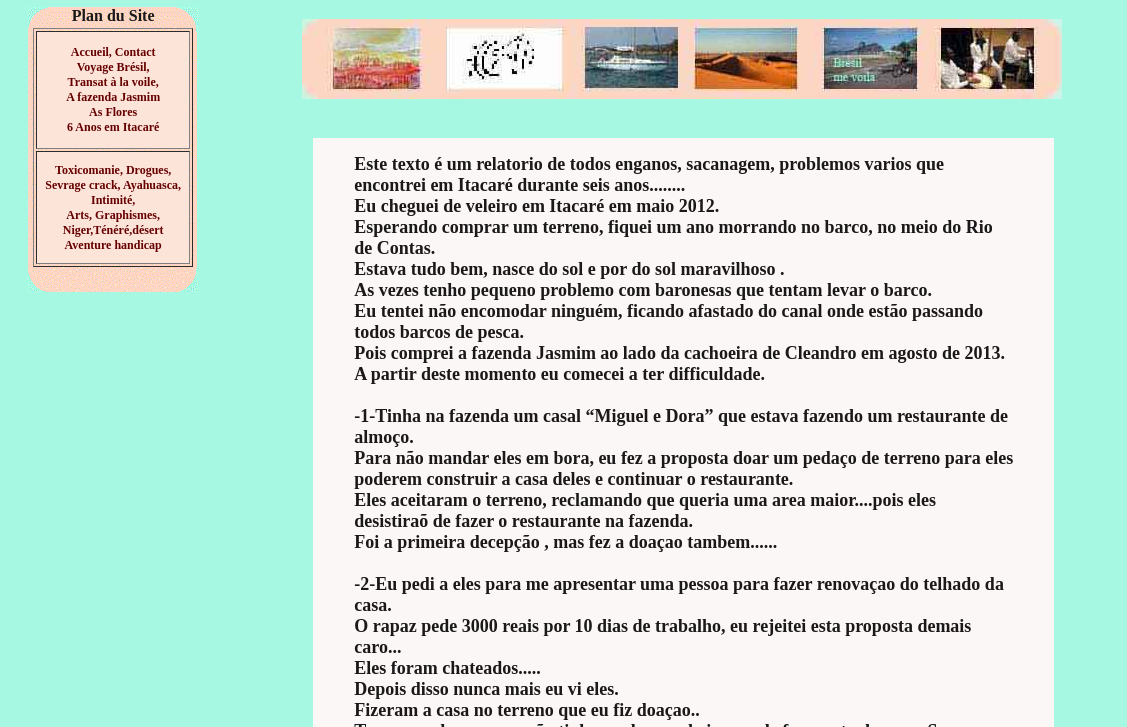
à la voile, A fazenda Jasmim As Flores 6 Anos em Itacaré (113, 104)
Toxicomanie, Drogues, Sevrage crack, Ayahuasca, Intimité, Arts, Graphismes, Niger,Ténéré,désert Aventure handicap (113, 207)
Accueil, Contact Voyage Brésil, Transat (112, 67)
